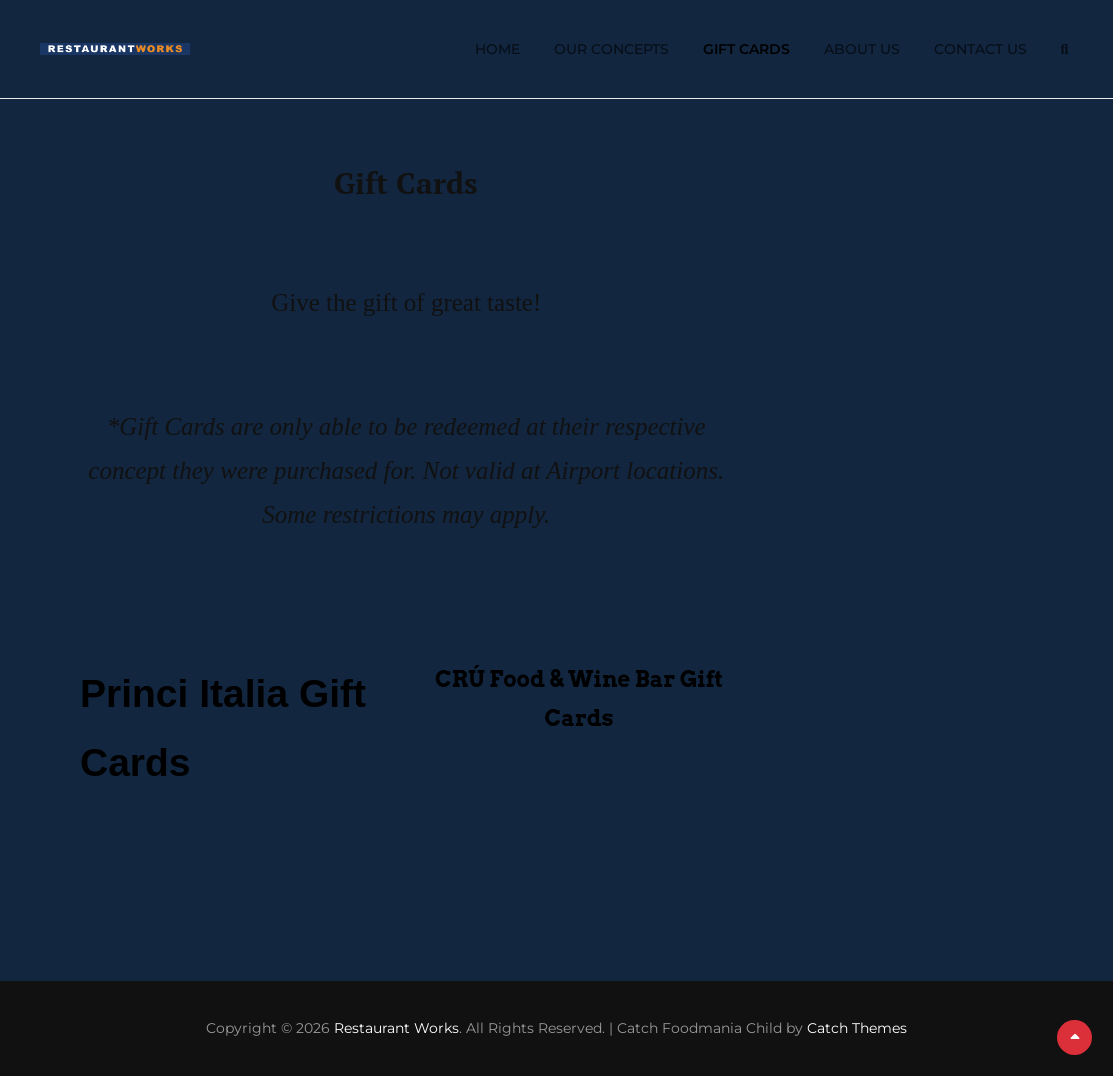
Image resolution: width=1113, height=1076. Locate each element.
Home (497, 49)
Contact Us (980, 49)
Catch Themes (857, 1028)
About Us (862, 49)
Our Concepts (611, 49)
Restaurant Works (396, 1028)
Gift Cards (746, 49)
